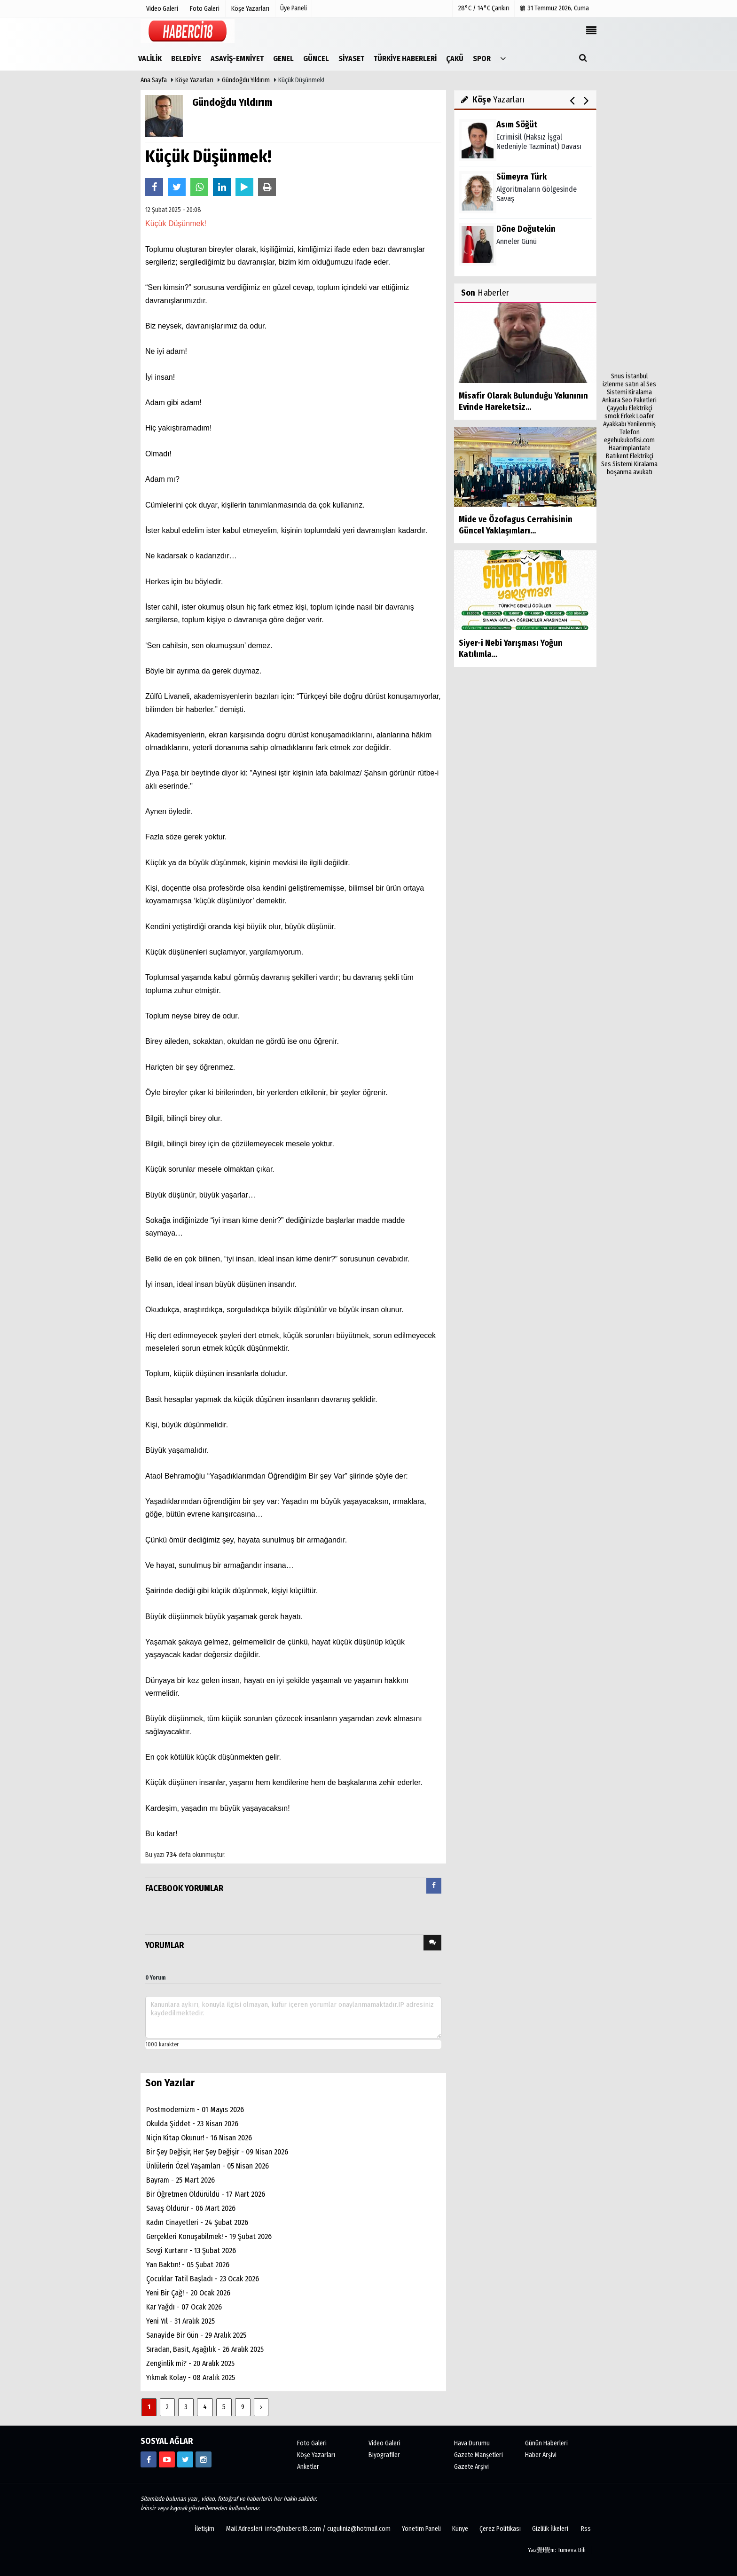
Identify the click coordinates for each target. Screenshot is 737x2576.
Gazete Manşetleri (478, 2455)
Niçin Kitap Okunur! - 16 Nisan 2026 (199, 2137)
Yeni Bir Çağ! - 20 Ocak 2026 (188, 2292)
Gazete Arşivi (471, 2467)
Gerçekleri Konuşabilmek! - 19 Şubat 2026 (209, 2236)
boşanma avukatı (629, 472)
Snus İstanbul (629, 376)
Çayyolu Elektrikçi (629, 408)
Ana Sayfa (154, 80)
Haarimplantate (630, 448)
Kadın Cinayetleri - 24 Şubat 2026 (197, 2222)
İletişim (204, 2529)
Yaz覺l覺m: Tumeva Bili (557, 2549)
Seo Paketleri (639, 400)
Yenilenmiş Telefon (637, 428)
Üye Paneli (293, 8)
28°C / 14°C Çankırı (484, 8)
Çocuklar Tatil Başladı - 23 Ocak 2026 (202, 2278)
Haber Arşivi (541, 2455)
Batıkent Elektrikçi (629, 456)
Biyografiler (384, 2455)
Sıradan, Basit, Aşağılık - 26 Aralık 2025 (205, 2349)
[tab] (433, 1888)
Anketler (308, 2467)
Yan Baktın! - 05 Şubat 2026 (187, 2264)
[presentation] (433, 1886)
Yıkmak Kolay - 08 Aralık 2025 (190, 2377)
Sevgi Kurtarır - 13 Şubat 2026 (191, 2250)
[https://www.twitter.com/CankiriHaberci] (185, 2459)
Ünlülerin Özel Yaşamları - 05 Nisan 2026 (207, 2165)
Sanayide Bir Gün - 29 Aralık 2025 (196, 2335)
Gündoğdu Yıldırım (246, 80)
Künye (460, 2529)
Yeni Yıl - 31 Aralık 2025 (180, 2321)
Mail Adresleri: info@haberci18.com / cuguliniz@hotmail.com (308, 2529)
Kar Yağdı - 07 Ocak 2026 (184, 2306)
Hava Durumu (472, 2443)
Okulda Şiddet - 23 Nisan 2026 (192, 2123)
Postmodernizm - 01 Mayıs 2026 (195, 2109)
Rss (586, 2529)
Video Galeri (384, 2443)
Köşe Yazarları (194, 80)
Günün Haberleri (546, 2443)
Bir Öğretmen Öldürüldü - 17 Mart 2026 (205, 2194)
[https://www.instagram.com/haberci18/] (204, 2459)
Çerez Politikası (500, 2529)
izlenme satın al (624, 384)
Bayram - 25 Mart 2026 (180, 2180)
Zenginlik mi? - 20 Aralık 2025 (190, 2363)
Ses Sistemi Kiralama (629, 464)
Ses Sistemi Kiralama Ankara (629, 392)
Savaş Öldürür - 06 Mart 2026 (190, 2208)
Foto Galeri (312, 2443)
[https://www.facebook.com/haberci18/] (149, 2459)
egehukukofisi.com (629, 440)
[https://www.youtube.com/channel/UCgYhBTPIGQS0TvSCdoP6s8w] (167, 2459)
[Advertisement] (629, 231)
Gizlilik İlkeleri (550, 2529)
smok (611, 416)
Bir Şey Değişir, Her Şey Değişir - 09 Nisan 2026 (217, 2151)
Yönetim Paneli (421, 2529)
